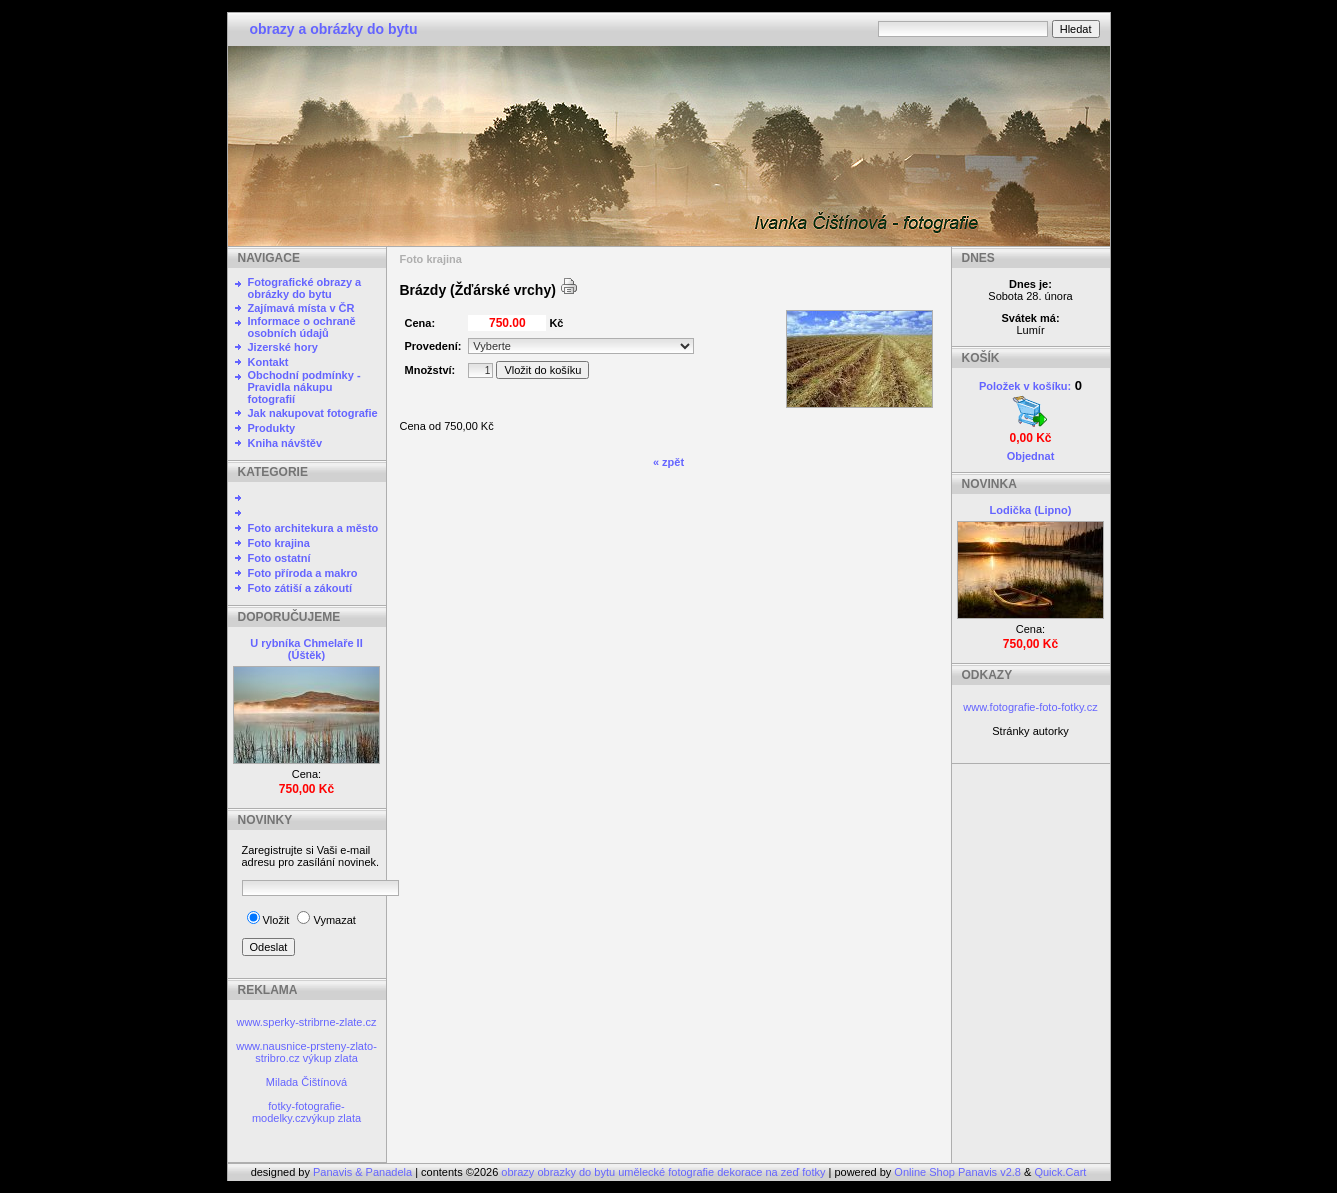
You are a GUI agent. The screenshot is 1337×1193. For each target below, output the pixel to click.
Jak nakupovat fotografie (313, 413)
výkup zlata (330, 1058)
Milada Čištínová (306, 1082)
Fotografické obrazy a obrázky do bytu (305, 288)
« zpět (668, 462)
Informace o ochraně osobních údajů (302, 327)
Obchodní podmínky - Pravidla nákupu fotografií (304, 387)
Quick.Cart (1060, 1172)
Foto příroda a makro (303, 573)
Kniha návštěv (285, 443)
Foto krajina (279, 543)
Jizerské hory (283, 347)
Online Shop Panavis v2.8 (957, 1172)
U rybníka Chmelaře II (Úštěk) (306, 649)
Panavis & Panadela (364, 1172)
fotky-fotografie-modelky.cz (298, 1112)
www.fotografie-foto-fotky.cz (1030, 707)
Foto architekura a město (313, 528)
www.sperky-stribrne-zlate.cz (307, 1022)
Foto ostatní (279, 558)
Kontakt (268, 362)
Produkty (272, 428)
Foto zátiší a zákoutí (300, 588)
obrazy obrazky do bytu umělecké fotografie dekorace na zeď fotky (664, 1172)
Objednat (1031, 456)
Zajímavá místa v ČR (301, 308)
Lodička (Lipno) (1031, 510)
